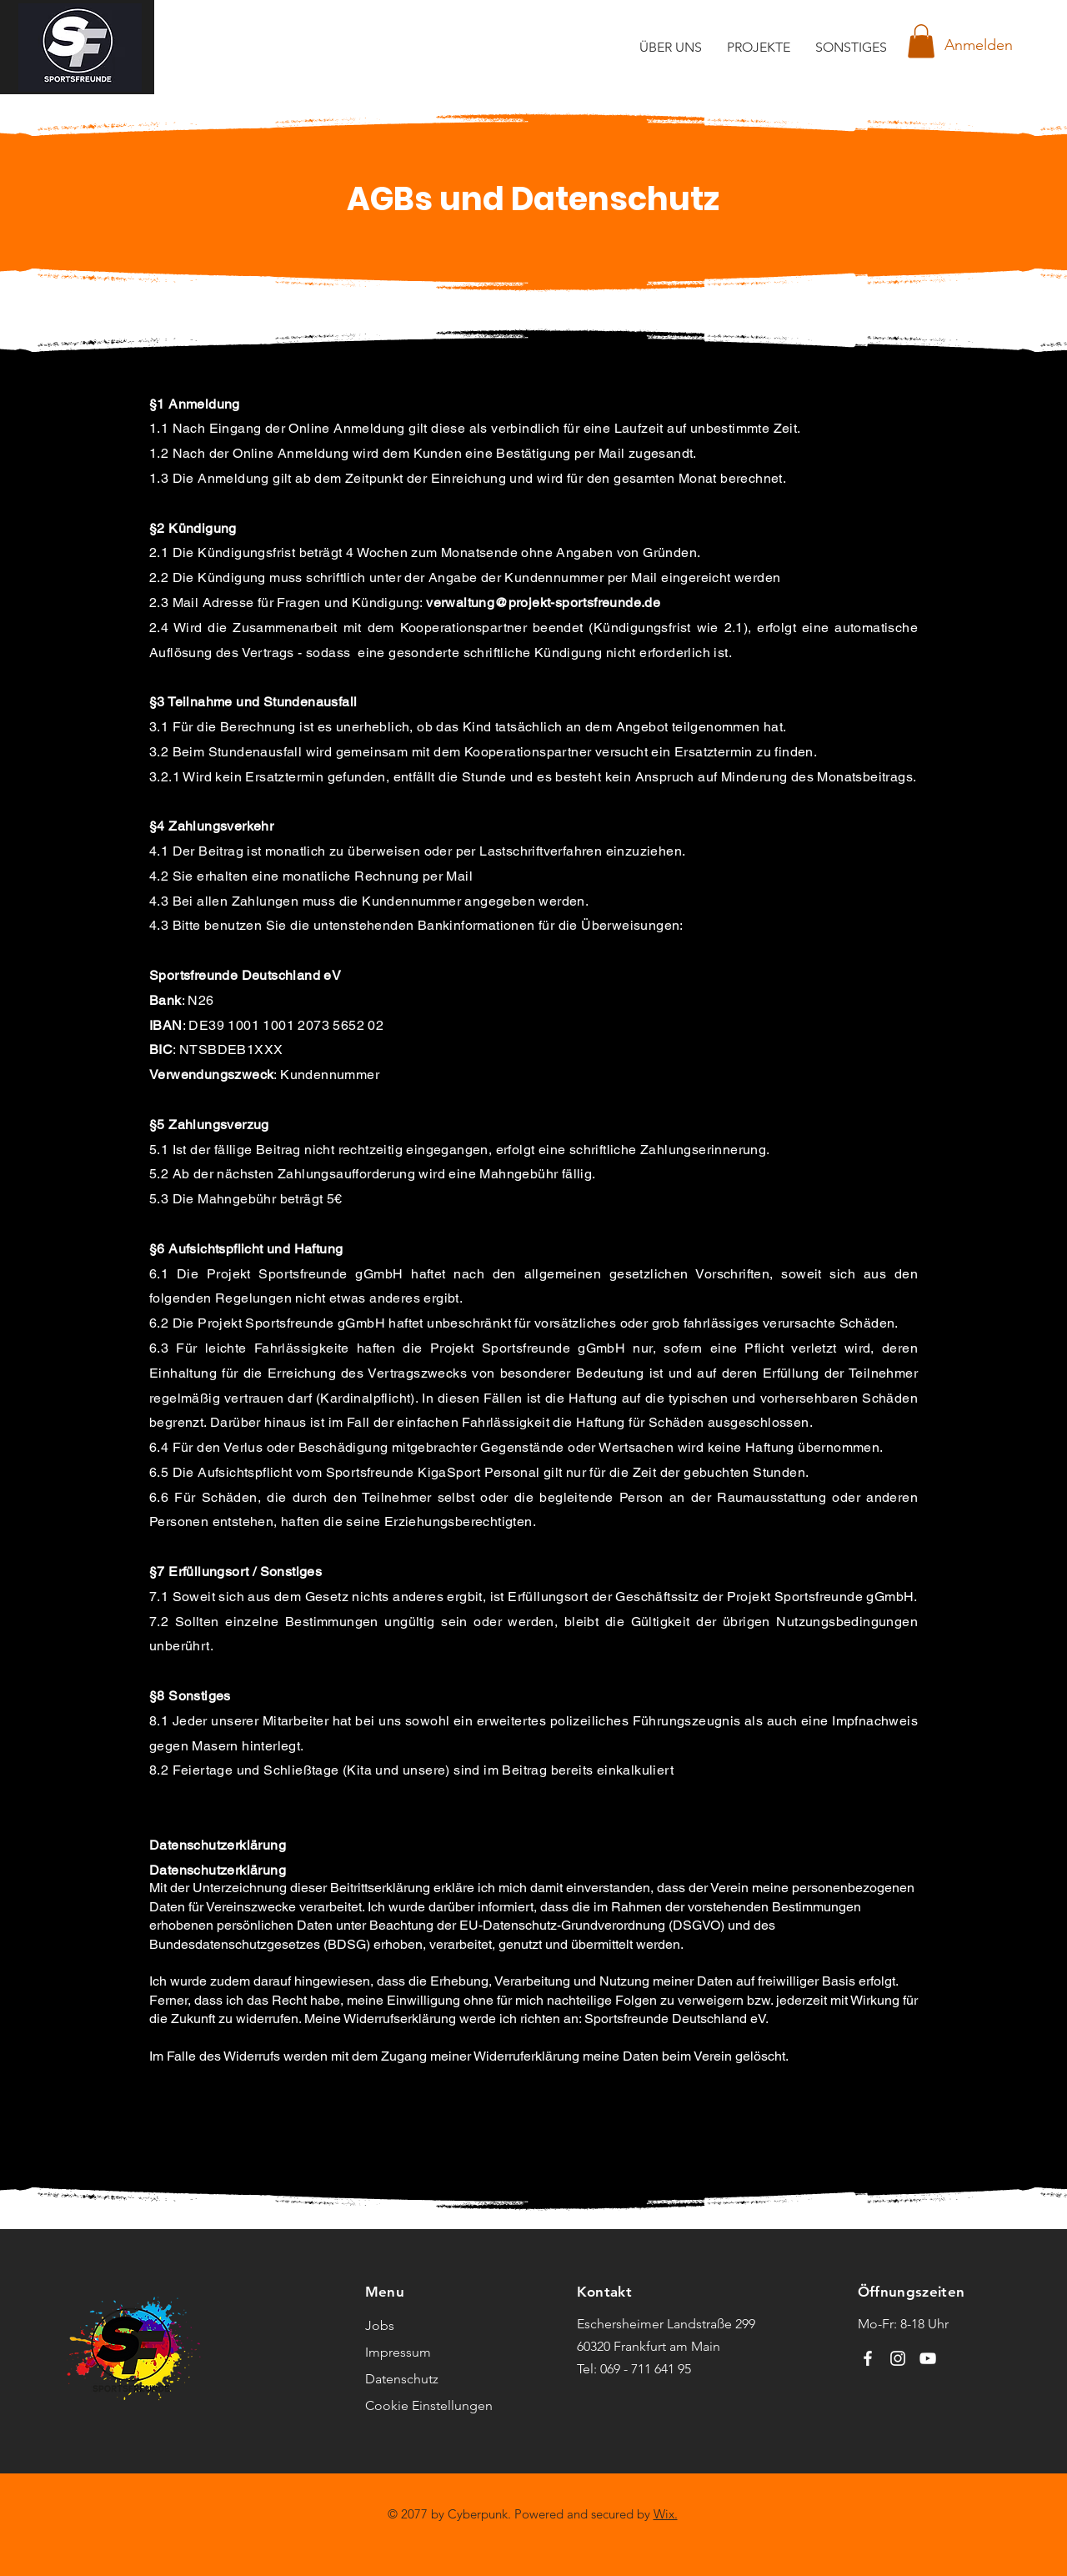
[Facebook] (868, 2358)
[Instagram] (898, 2358)
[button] (921, 41)
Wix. (666, 2514)
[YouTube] (928, 2358)
